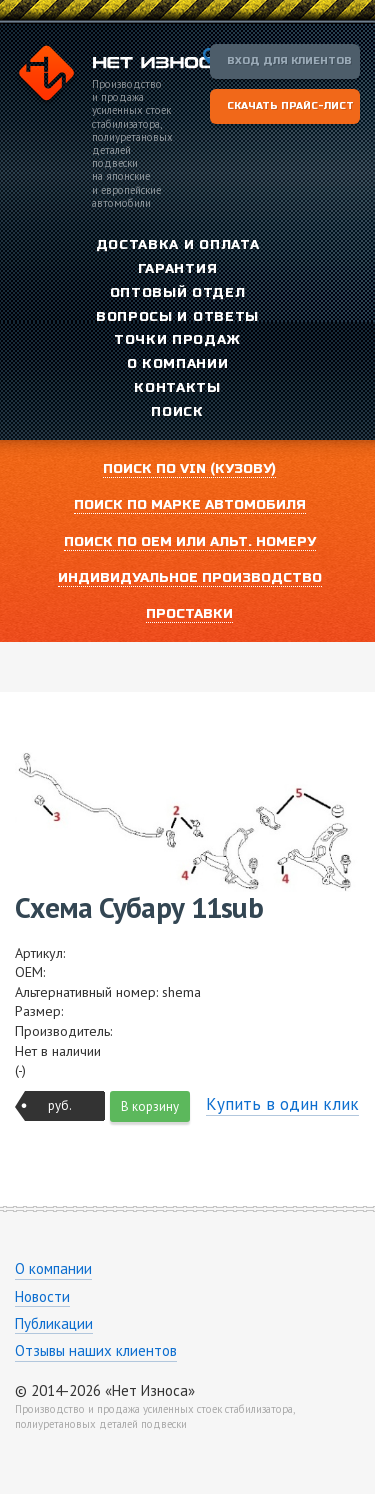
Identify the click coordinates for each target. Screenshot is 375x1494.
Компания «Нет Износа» (122, 76)
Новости (42, 1296)
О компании (53, 1268)
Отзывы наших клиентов (96, 1350)
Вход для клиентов (289, 61)
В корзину (150, 1106)
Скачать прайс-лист (290, 106)
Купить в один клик (282, 1104)
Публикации (54, 1323)
